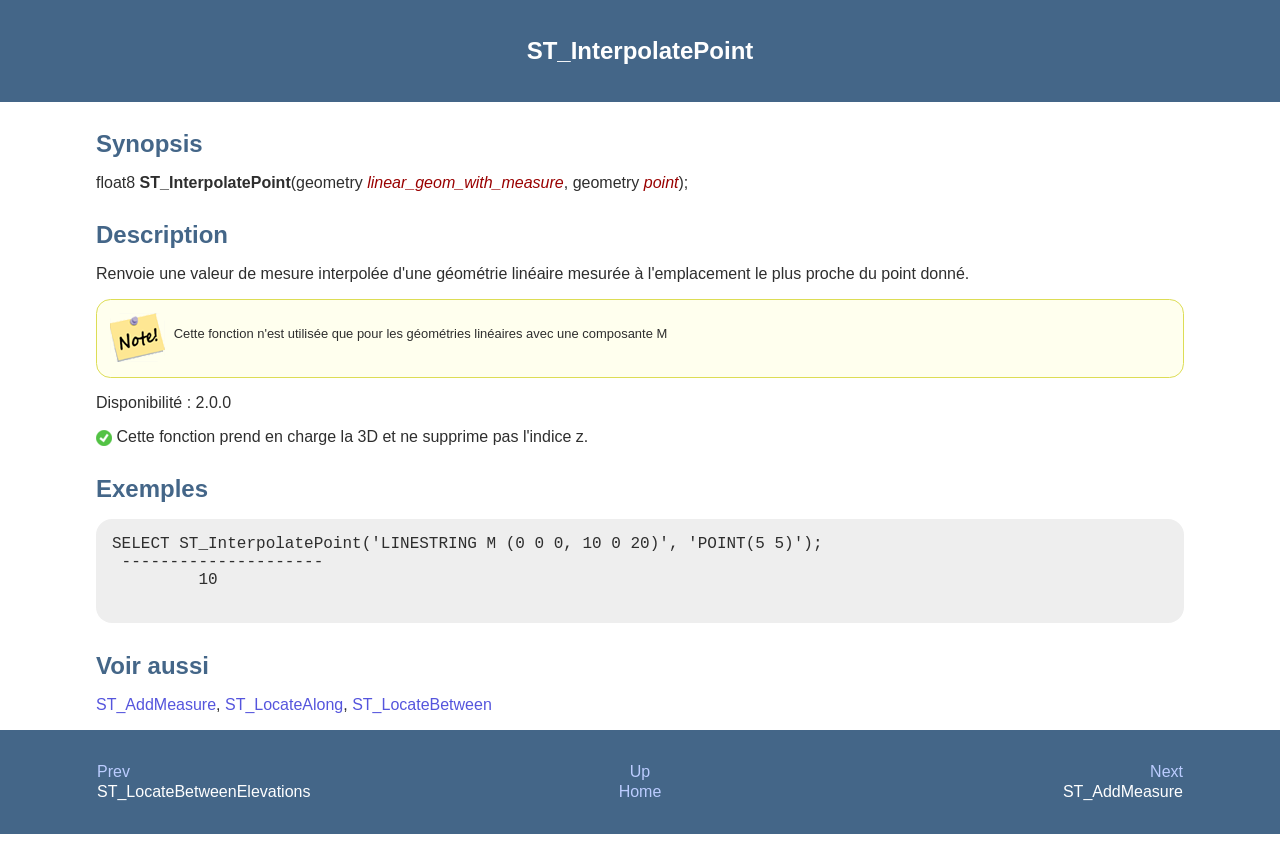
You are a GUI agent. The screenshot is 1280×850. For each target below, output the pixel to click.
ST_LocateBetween (422, 720)
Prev (113, 787)
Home (640, 807)
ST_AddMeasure (156, 720)
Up (640, 787)
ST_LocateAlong (284, 720)
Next (1166, 787)
